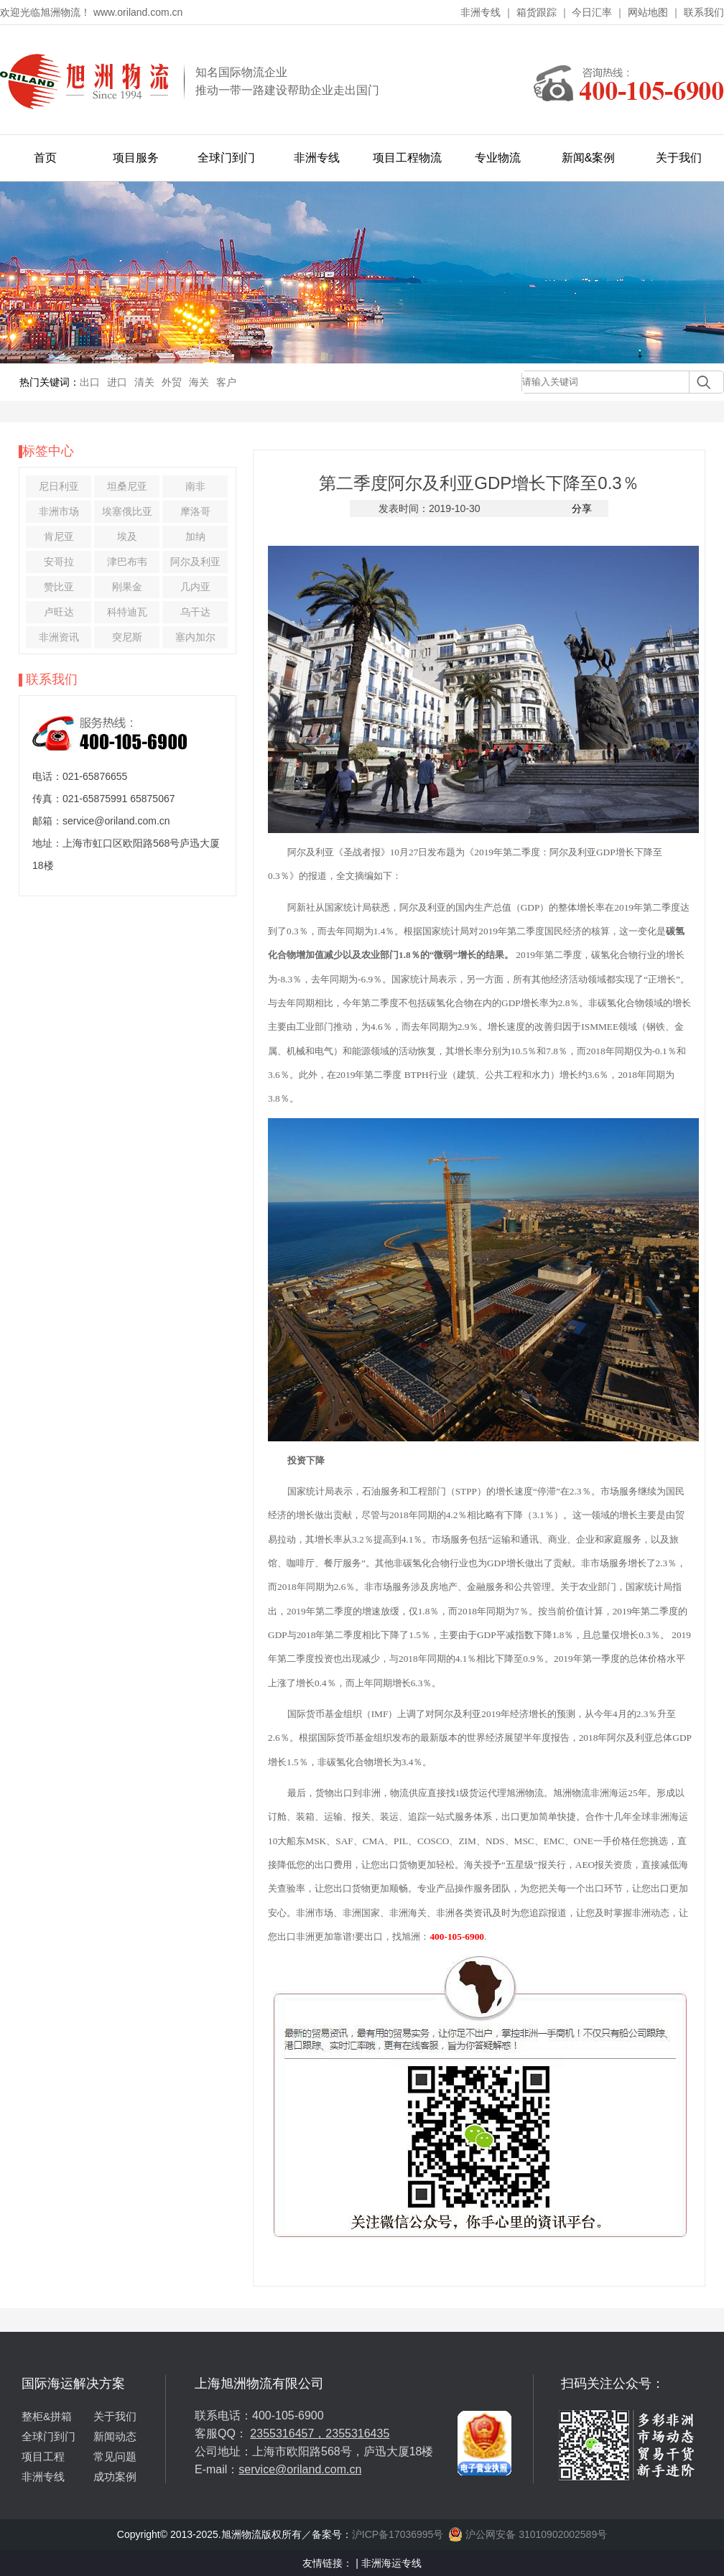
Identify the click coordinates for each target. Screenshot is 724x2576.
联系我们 (704, 12)
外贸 (172, 382)
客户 (226, 382)
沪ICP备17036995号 (398, 2534)
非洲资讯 (59, 637)
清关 (144, 382)
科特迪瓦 (127, 612)
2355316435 (357, 2433)
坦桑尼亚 (127, 486)
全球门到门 (226, 158)
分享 (582, 508)
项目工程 (43, 2456)
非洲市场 (59, 511)
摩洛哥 (195, 511)
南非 (195, 486)
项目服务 (136, 158)
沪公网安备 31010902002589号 (527, 2534)
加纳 (195, 536)
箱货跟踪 (536, 12)
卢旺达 (59, 612)
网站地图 (648, 12)
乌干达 (195, 612)
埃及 (127, 536)
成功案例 (114, 2476)
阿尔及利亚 (195, 561)
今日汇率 (592, 12)
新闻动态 (114, 2436)
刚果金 (127, 586)
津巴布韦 (127, 561)
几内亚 (195, 586)
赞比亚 (59, 586)
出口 (90, 382)
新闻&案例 (589, 158)
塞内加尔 (195, 637)
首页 (45, 158)
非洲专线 (480, 12)
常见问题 (114, 2456)
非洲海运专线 (391, 2563)
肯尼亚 (59, 536)
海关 (199, 382)
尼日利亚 (59, 486)
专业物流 (498, 158)
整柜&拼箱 (47, 2416)
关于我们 (679, 158)
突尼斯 (127, 637)
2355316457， (287, 2433)
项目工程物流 (407, 158)
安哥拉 (59, 561)
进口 (117, 382)
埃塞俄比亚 (127, 511)
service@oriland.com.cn (299, 2469)
